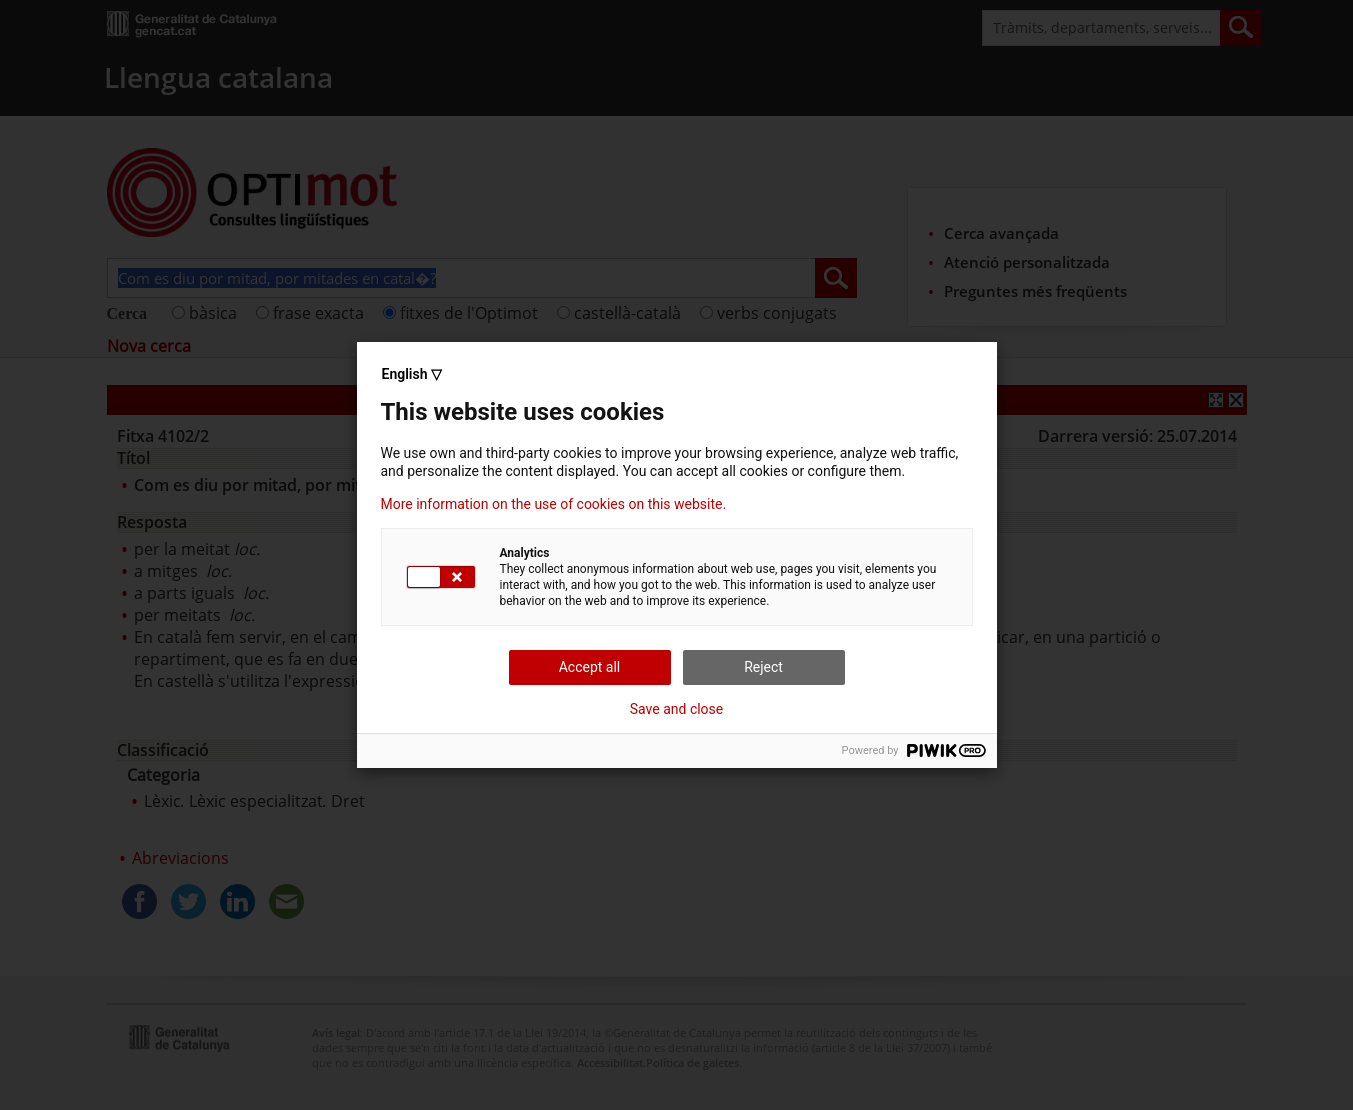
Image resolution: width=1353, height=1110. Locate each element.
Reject (763, 667)
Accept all (590, 667)
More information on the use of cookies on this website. (554, 504)
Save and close (677, 709)
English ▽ (412, 374)
